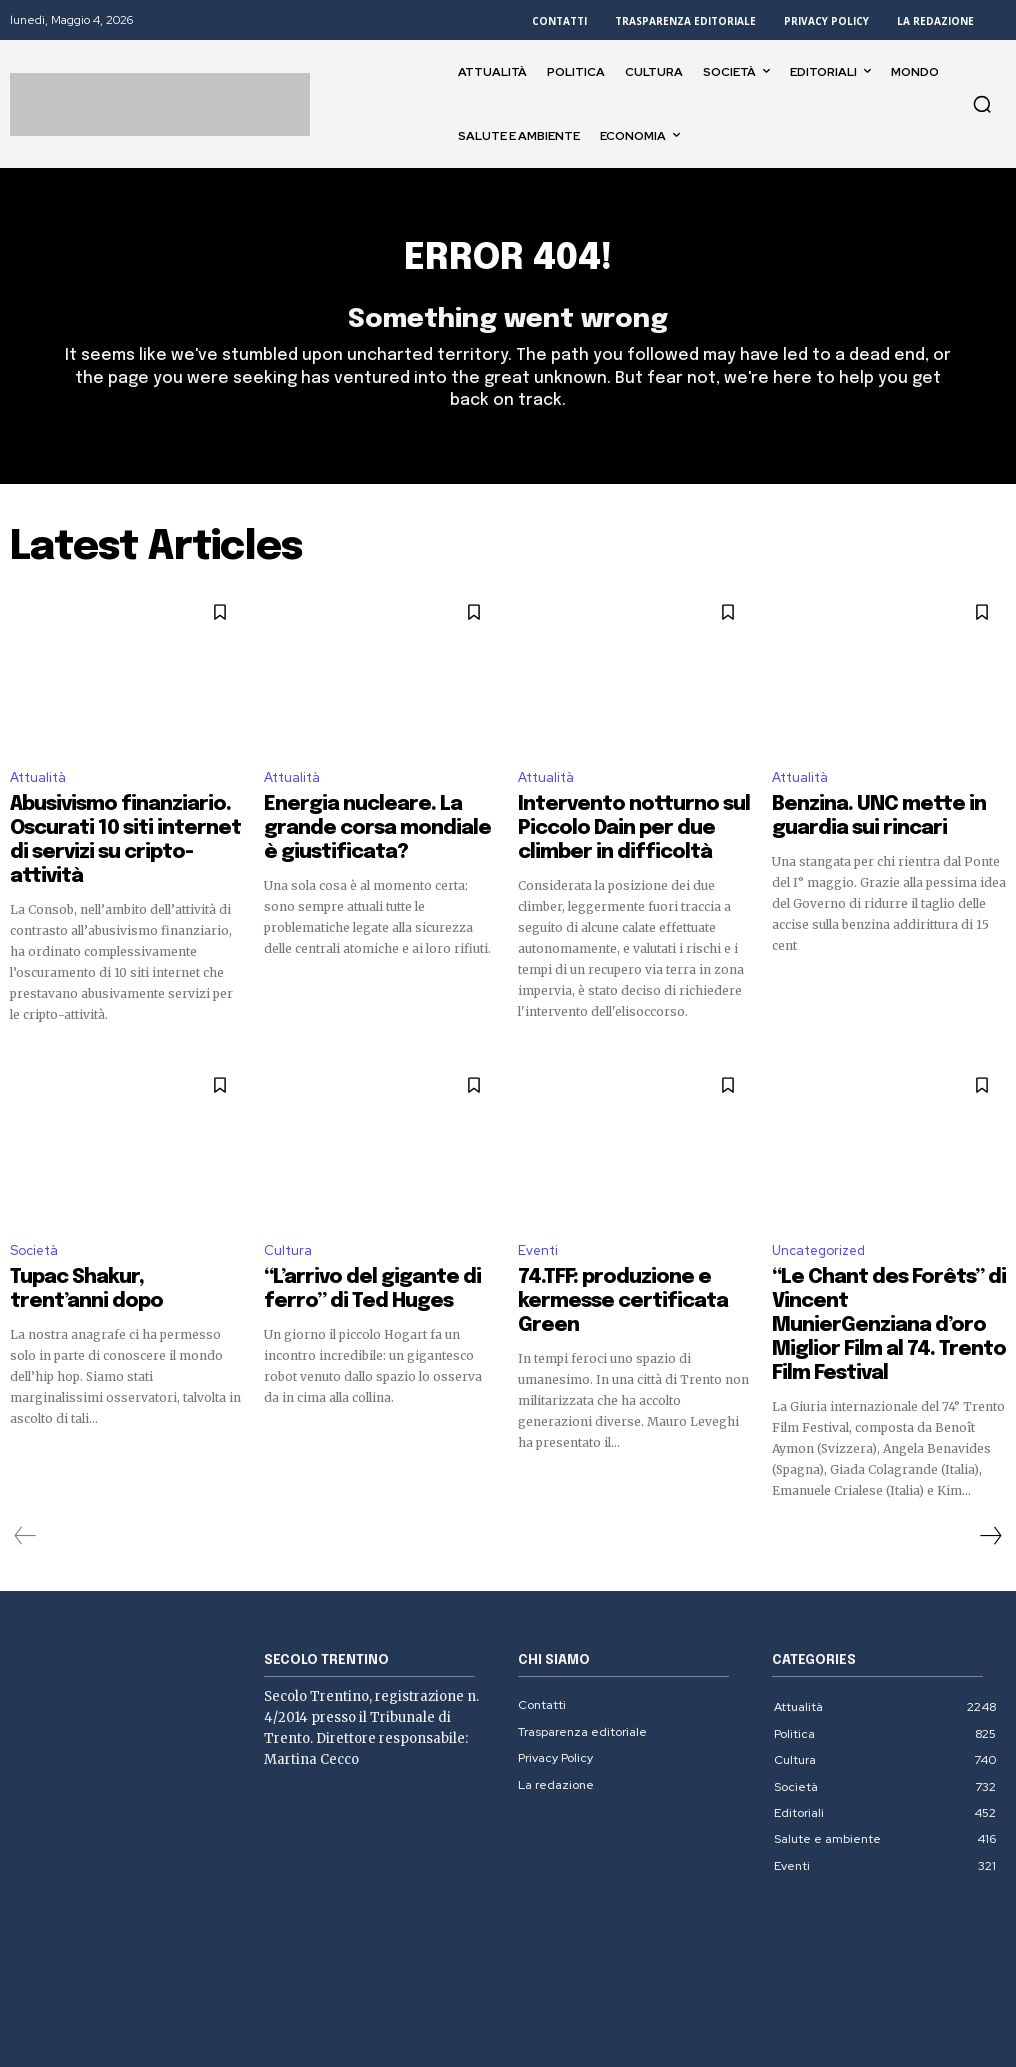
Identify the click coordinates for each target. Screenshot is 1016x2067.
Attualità (38, 788)
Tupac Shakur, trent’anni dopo (116, 1247)
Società (34, 1222)
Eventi (538, 1222)
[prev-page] (25, 1442)
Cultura (288, 1222)
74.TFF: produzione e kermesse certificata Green (627, 1256)
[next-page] (990, 1442)
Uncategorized (818, 1222)
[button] (982, 104)
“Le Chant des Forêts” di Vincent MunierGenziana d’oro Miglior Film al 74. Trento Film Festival (888, 1265)
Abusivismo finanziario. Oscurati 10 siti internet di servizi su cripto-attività (123, 831)
